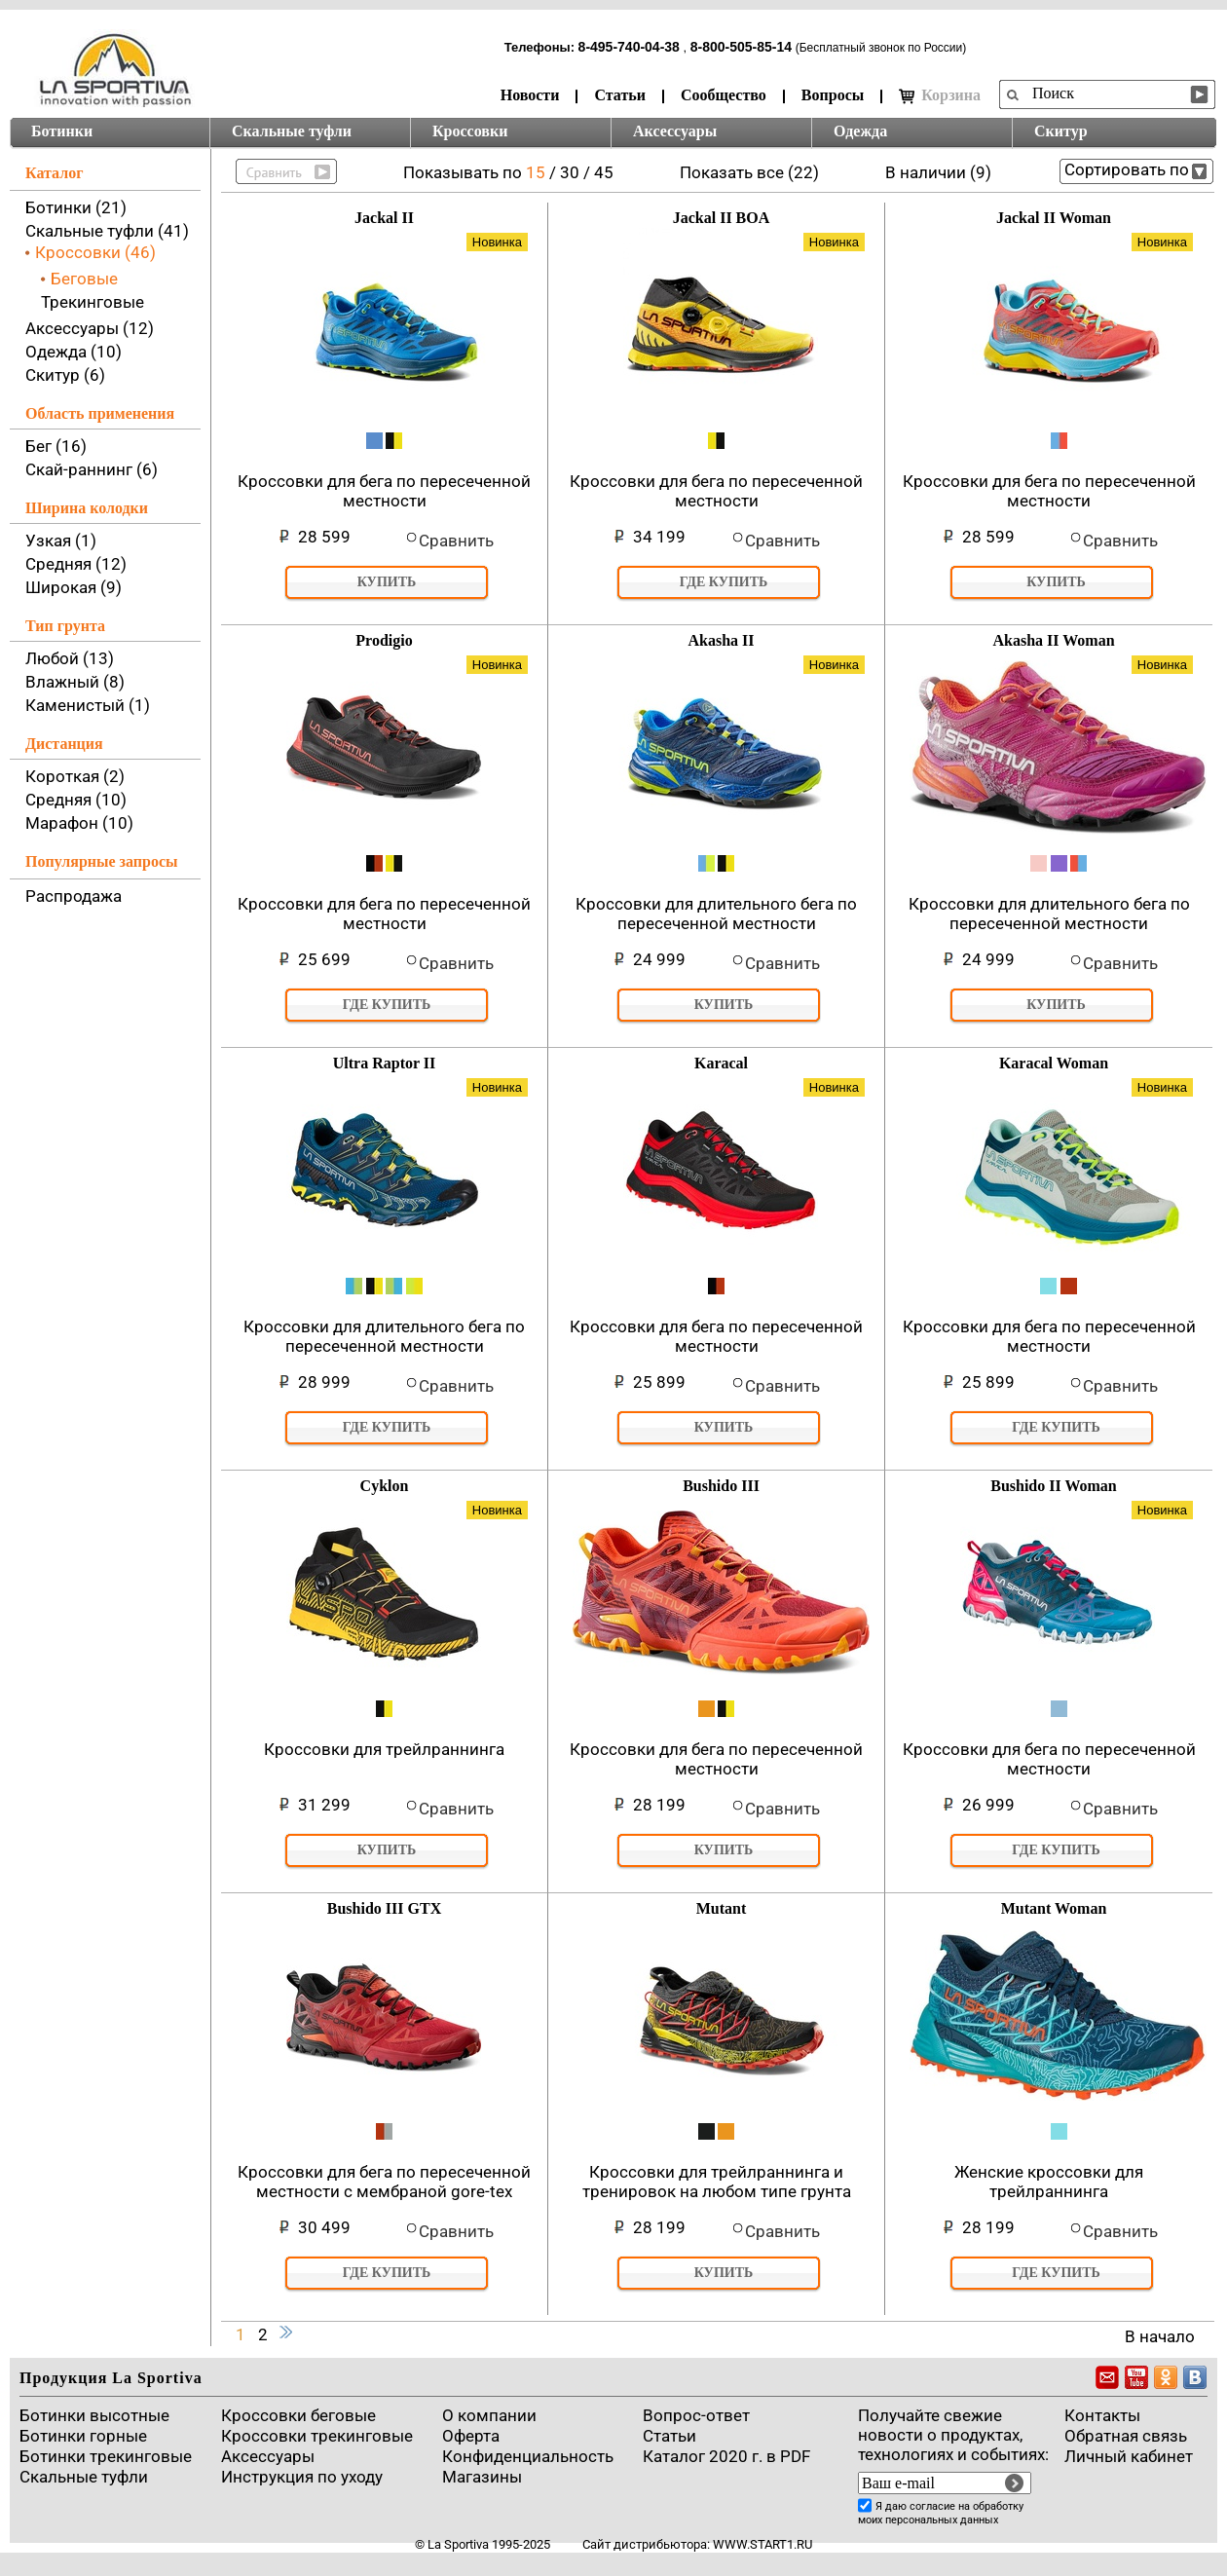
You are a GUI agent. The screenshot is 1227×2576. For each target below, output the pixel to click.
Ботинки (62, 131)
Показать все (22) (749, 172)
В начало (1160, 2336)
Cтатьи (669, 2435)
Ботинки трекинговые (105, 2456)
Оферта (471, 2435)
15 (537, 172)
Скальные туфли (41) (107, 231)
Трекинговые (92, 302)
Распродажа (73, 896)
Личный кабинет (1128, 2456)
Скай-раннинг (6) (91, 469)
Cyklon (384, 1485)
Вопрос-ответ (696, 2415)
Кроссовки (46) (95, 252)
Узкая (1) (60, 540)
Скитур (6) (65, 375)
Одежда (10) (73, 351)
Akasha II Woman (1053, 640)
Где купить (724, 582)
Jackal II (384, 217)
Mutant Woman (1054, 1908)
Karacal (721, 1063)
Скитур (1061, 131)
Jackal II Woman (1053, 217)
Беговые (84, 278)
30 (571, 172)
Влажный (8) (75, 681)
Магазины (482, 2476)
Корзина (940, 95)
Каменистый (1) (87, 705)
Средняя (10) (76, 799)
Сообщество (723, 95)
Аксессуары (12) (89, 328)
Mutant (721, 1908)
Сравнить (456, 540)
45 (604, 172)
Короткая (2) (75, 776)
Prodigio (383, 640)
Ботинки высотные (94, 2415)
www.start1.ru (762, 2544)
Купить (387, 582)
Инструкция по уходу (302, 2476)
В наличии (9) (938, 172)
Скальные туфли (292, 131)
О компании (489, 2415)
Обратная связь (1125, 2435)
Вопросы (832, 95)
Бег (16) (56, 446)
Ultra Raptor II (384, 1063)
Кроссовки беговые (298, 2415)
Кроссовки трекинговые (317, 2435)
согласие (932, 2506)
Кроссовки (469, 131)
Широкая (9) (73, 587)
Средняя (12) (76, 564)
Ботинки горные (83, 2435)
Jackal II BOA (721, 217)
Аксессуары (675, 131)
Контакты (1102, 2415)
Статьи (620, 95)
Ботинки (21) (76, 207)
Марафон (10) (79, 823)
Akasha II (721, 640)
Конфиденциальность (528, 2456)
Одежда (860, 131)
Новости (530, 95)
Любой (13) (69, 658)
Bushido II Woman (1053, 1485)
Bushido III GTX (384, 1908)
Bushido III (721, 1485)
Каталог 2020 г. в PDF (726, 2456)
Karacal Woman (1053, 1063)
